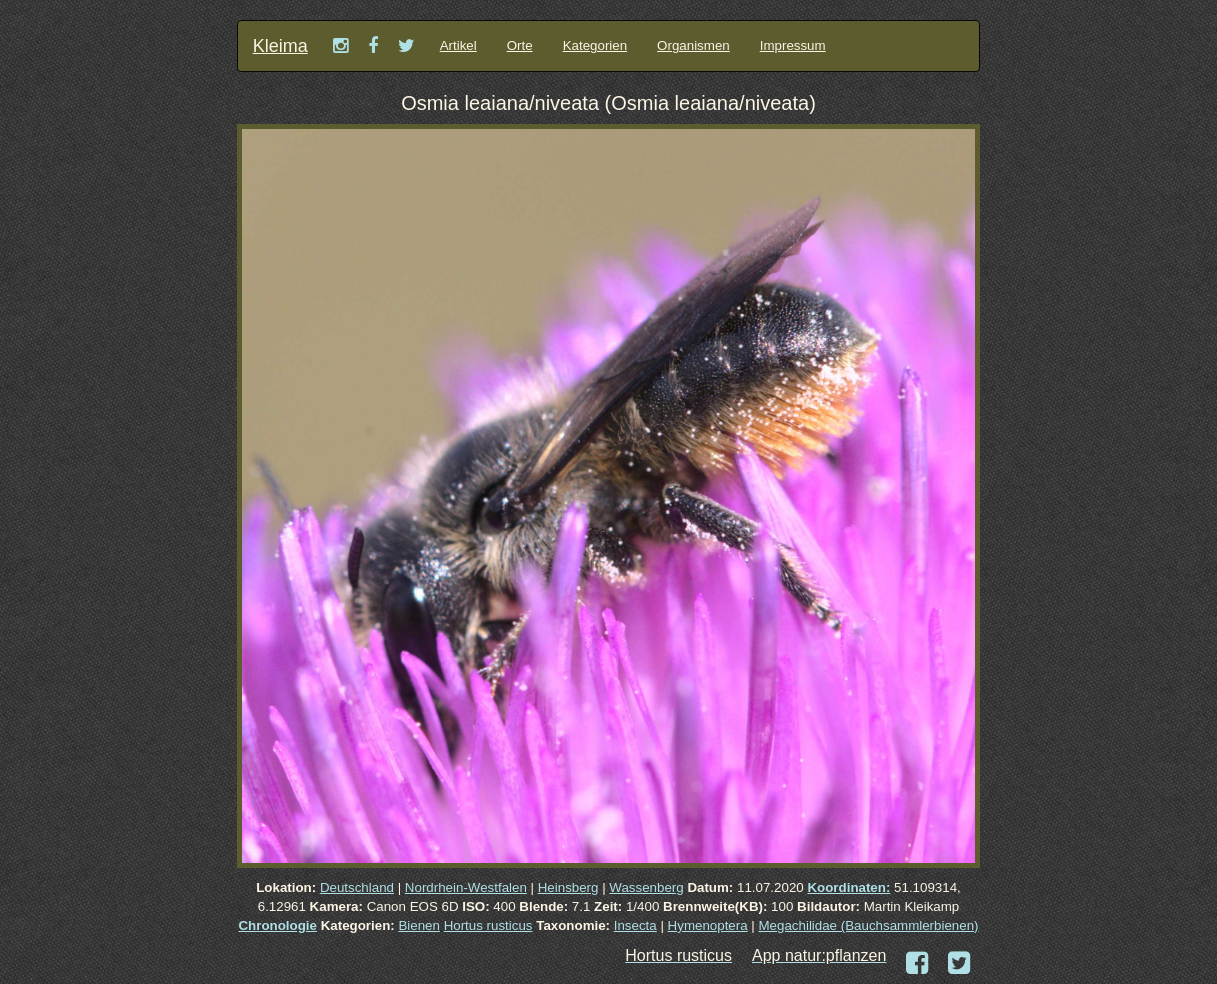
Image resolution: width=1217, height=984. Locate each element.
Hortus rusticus (488, 925)
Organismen (693, 45)
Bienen (419, 925)
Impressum (793, 45)
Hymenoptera (708, 925)
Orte (520, 45)
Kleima (280, 46)
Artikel (458, 45)
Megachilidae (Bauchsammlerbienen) (869, 925)
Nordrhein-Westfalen (466, 887)
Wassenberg (646, 887)
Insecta (635, 925)
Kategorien (595, 45)
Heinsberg (568, 887)
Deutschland (357, 887)
